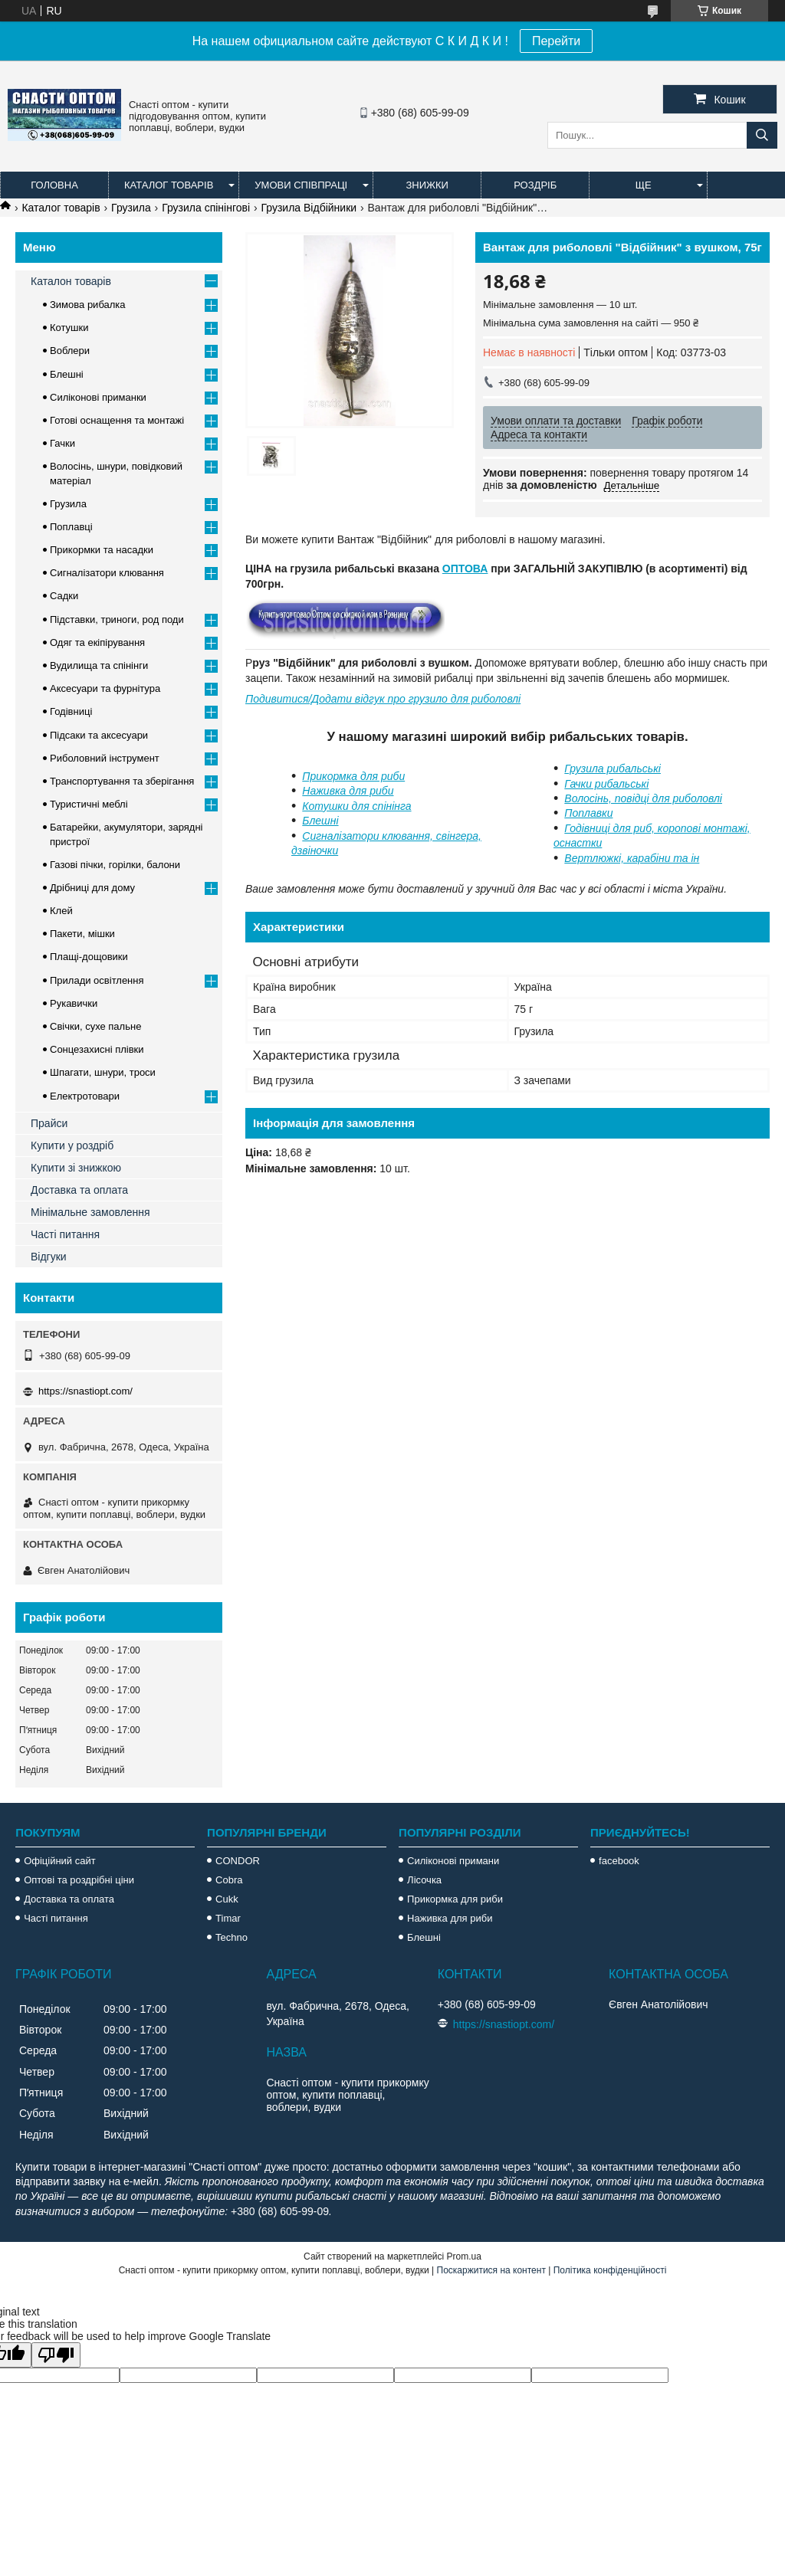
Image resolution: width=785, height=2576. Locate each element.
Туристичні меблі (89, 804)
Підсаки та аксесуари (99, 735)
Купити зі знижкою (76, 1168)
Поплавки (588, 813)
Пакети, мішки (82, 933)
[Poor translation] (55, 2355)
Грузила (131, 208)
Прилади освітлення (97, 980)
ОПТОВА (465, 568)
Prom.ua (464, 2256)
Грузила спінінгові (206, 208)
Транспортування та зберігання (122, 781)
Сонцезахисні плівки (97, 1049)
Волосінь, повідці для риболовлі (643, 798)
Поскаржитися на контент (491, 2270)
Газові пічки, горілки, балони (115, 864)
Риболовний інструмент (104, 758)
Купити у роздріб (72, 1145)
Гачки (62, 443)
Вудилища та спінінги (99, 665)
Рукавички (73, 1003)
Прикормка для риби (353, 776)
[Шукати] (762, 135)
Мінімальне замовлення (90, 1212)
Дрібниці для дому (92, 887)
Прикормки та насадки (101, 550)
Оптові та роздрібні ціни (79, 1880)
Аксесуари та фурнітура (105, 688)
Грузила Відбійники (309, 208)
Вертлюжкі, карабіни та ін (631, 858)
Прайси (49, 1123)
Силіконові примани (453, 1860)
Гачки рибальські (606, 784)
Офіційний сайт (60, 1860)
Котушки (69, 327)
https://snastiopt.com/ (85, 1391)
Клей (61, 910)
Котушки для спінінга (356, 806)
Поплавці (71, 527)
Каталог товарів (168, 185)
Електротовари (85, 1096)
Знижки (427, 185)
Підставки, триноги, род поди (117, 619)
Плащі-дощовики (89, 956)
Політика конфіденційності (610, 2270)
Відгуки (49, 1256)
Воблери (70, 350)
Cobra (228, 1880)
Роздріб (535, 185)
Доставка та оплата (79, 1190)
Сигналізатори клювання (107, 572)
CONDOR (237, 1860)
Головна (54, 185)
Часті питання (65, 1234)
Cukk (226, 1899)
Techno (231, 1937)
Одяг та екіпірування (97, 642)
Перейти (556, 41)
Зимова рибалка (88, 304)
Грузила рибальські (612, 768)
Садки (64, 595)
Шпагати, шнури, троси (103, 1072)
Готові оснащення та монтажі (117, 420)
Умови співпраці (301, 185)
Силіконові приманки (98, 397)
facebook (619, 1860)
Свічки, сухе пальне (95, 1026)
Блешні (320, 820)
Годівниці (71, 711)
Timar (228, 1918)
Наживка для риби (347, 791)
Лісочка (424, 1880)
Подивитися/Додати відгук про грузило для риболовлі (383, 699)
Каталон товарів (71, 281)
